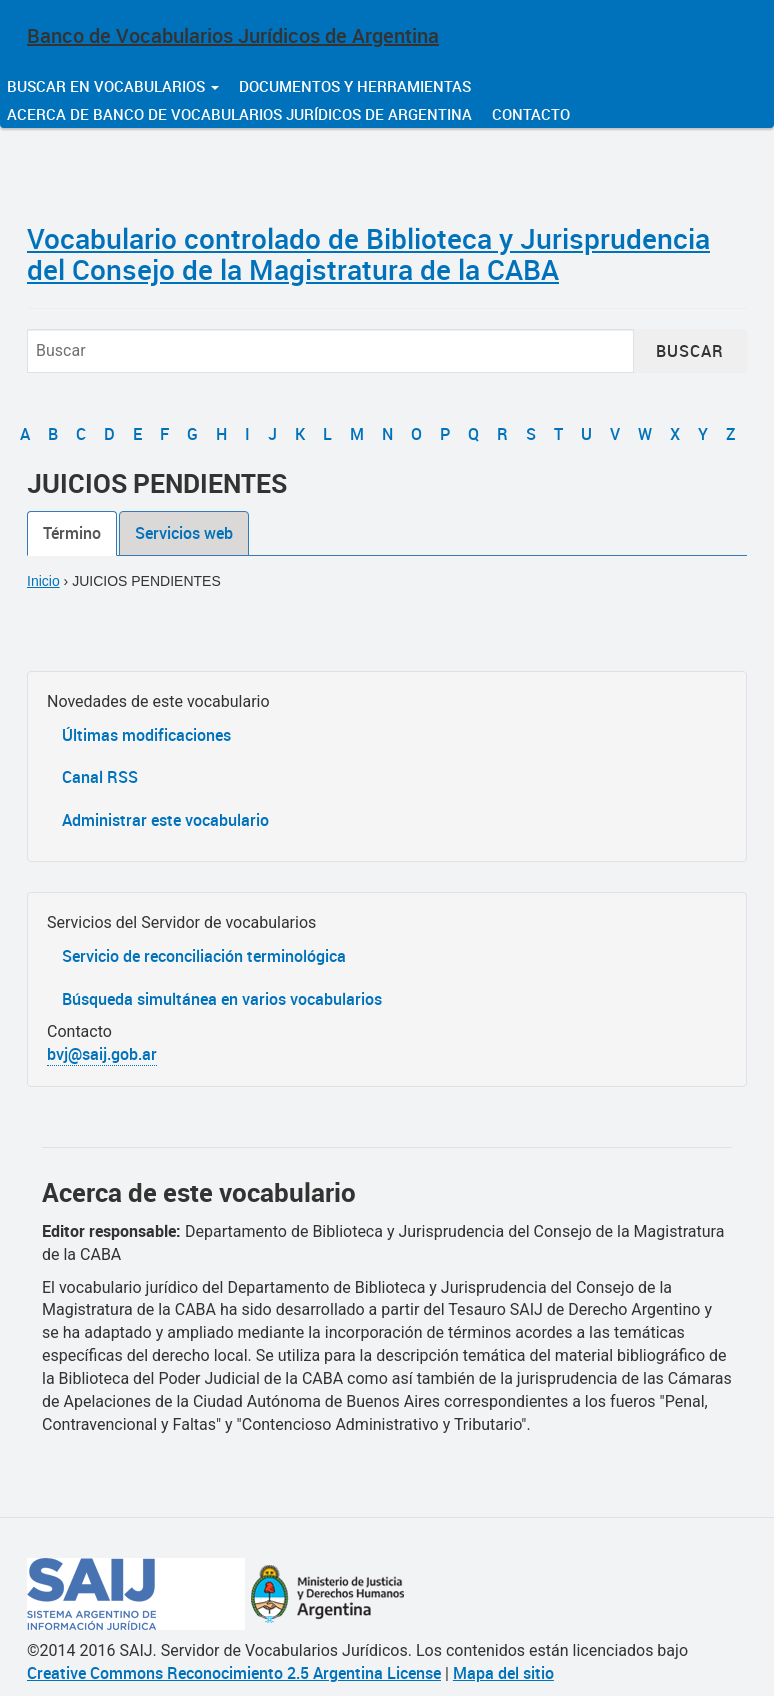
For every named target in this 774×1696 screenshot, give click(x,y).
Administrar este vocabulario (165, 820)
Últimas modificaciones (146, 735)
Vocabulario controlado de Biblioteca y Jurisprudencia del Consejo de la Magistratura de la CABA (368, 253)
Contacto (531, 114)
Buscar (690, 351)
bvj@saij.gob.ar (102, 1054)
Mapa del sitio (503, 1673)
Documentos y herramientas (355, 86)
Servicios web (184, 533)
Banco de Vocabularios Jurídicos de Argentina (233, 35)
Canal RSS (100, 777)
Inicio (43, 581)
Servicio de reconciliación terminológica (204, 956)
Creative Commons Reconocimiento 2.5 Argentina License (234, 1673)
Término (72, 533)
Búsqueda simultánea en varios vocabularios (222, 999)
